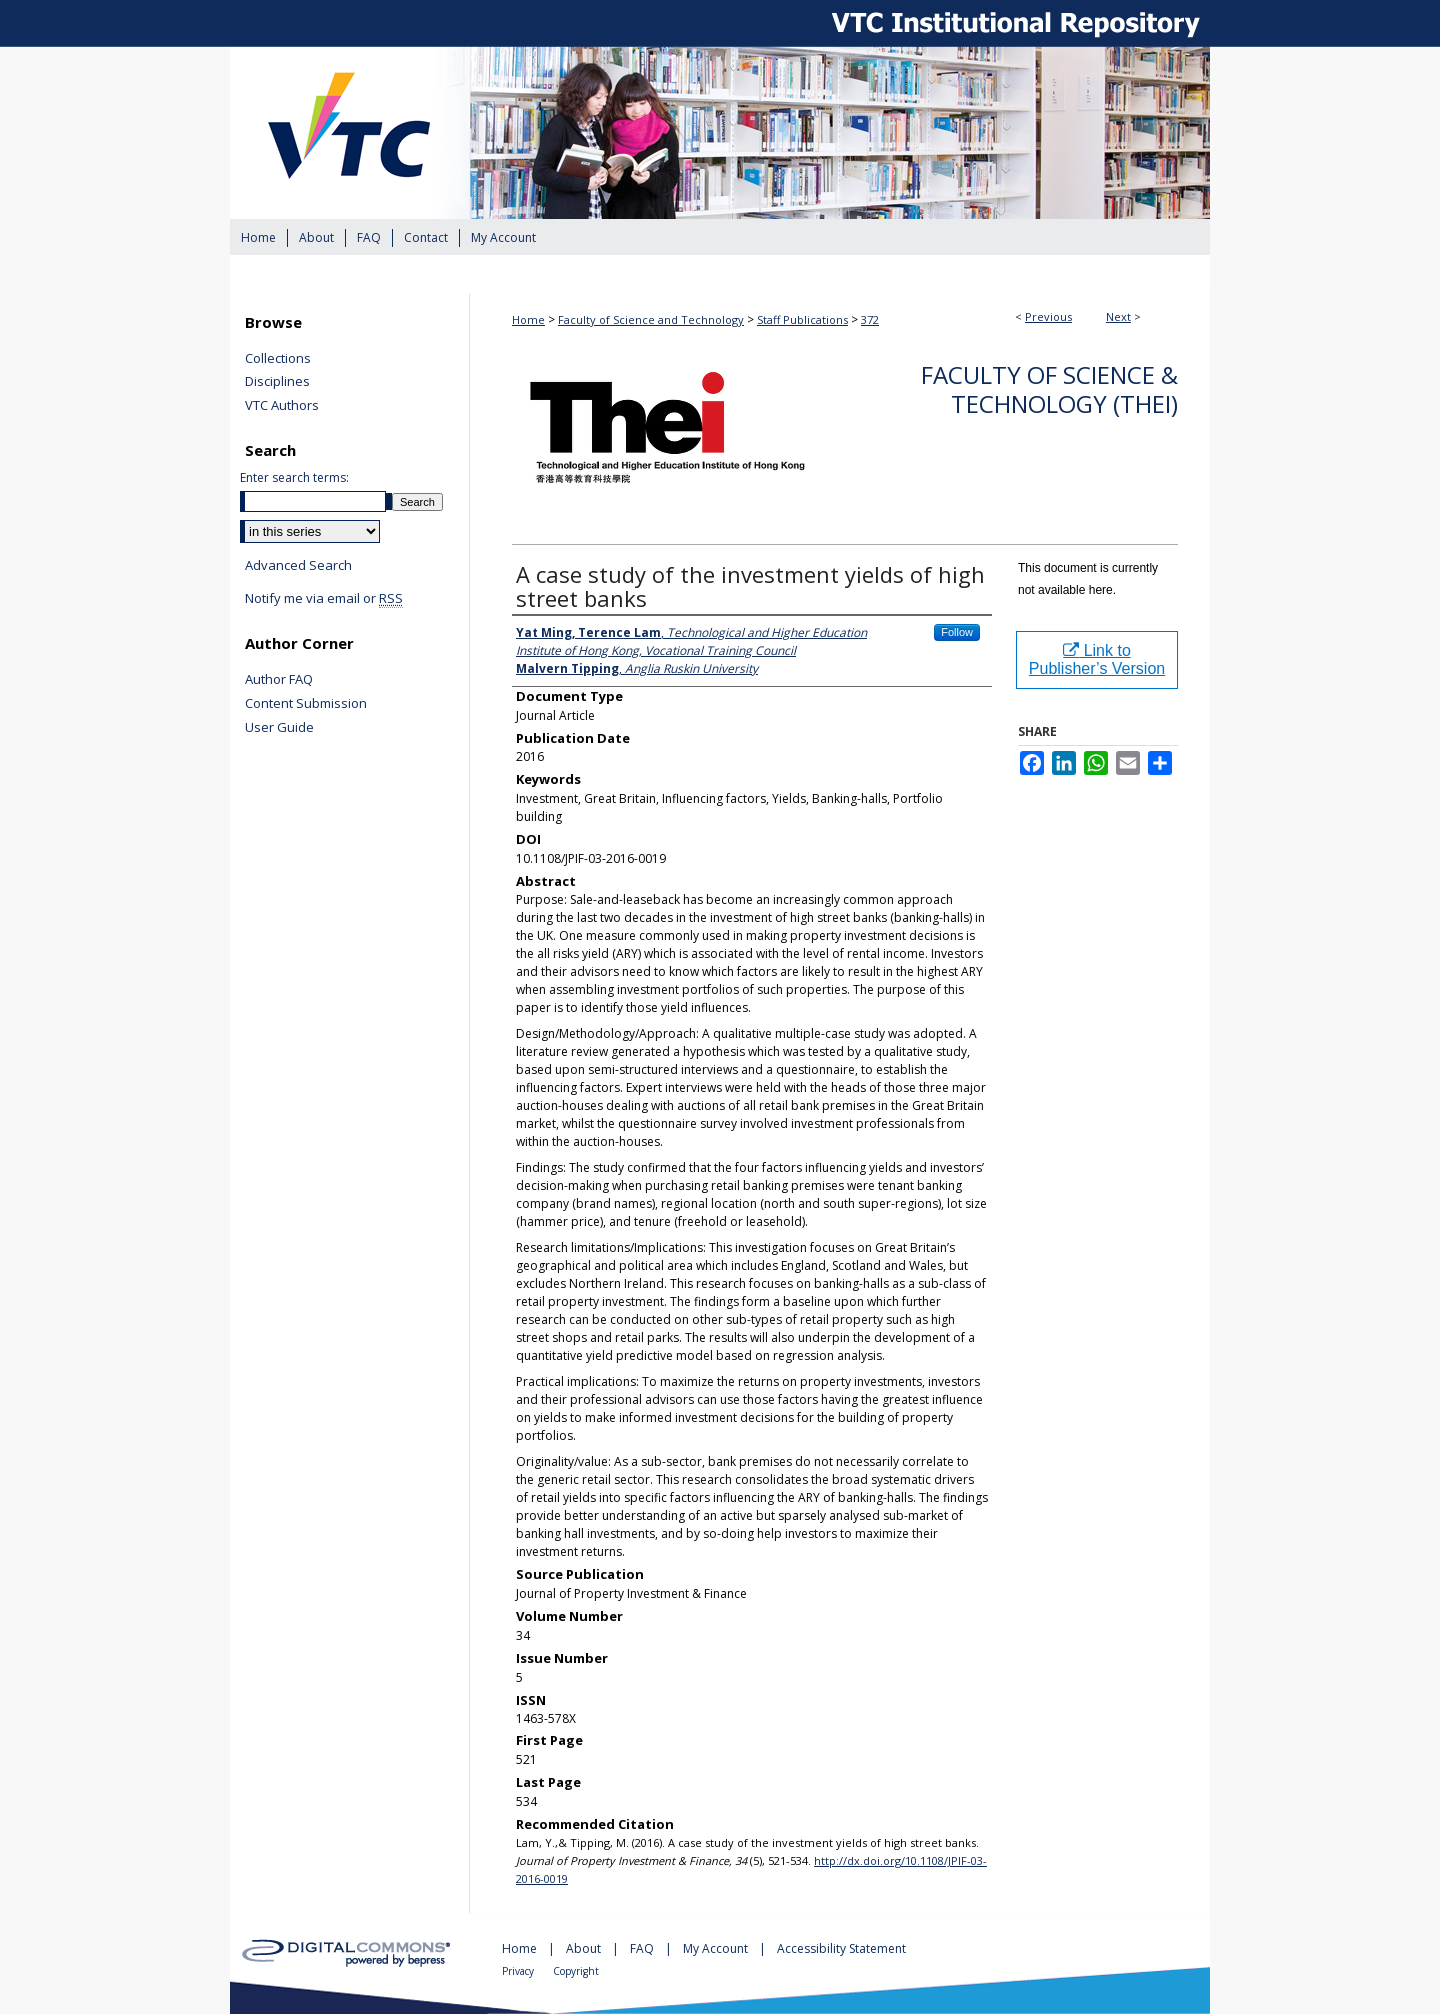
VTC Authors (282, 406)
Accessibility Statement (841, 1948)
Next (1118, 316)
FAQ (643, 1948)
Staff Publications (802, 319)
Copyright (576, 1971)
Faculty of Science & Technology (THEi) (1049, 389)
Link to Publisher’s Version (1097, 659)
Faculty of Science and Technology (651, 319)
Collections (278, 359)
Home (528, 319)
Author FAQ (279, 680)
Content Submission (306, 704)
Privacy (519, 1971)
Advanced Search (298, 565)
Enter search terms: (294, 477)
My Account (717, 1948)
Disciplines (277, 382)
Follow (957, 632)
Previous (1048, 316)
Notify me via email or (324, 599)
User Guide (279, 728)
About (585, 1948)
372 (870, 319)
